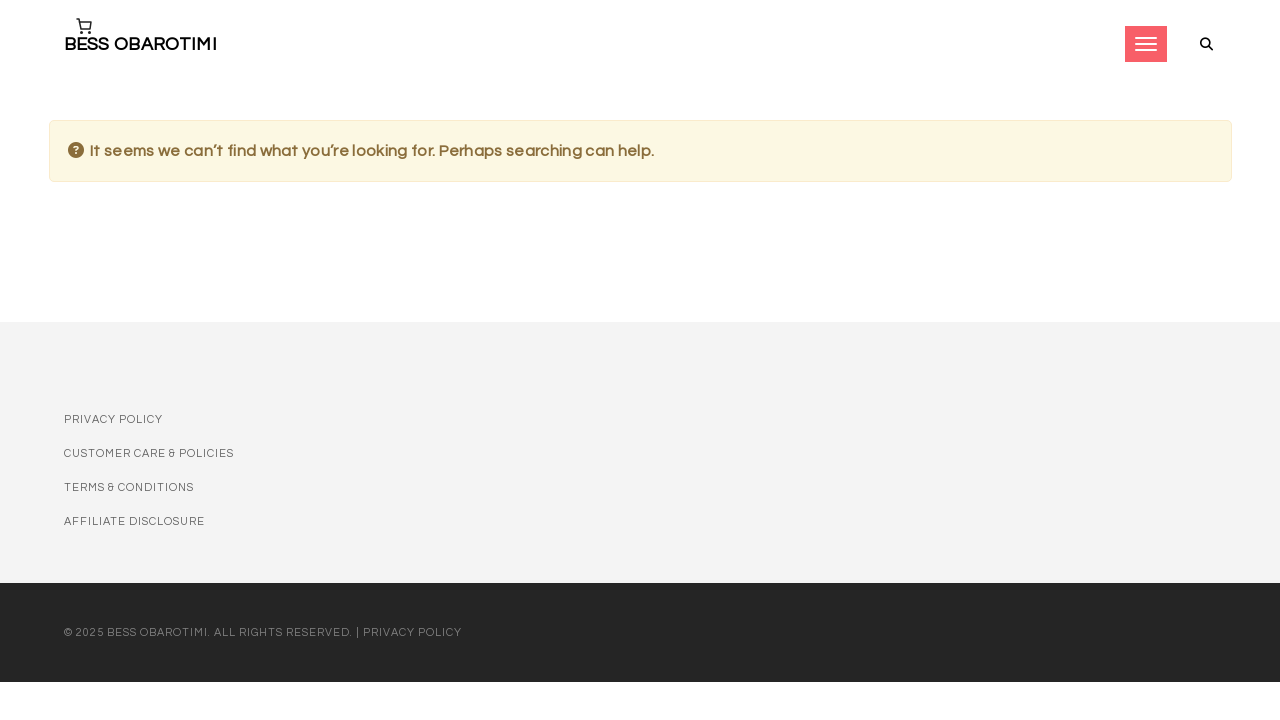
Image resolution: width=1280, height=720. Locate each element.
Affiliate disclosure (134, 521)
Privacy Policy (113, 419)
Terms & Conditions (129, 487)
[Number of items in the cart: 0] (84, 26)
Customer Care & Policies (149, 453)
